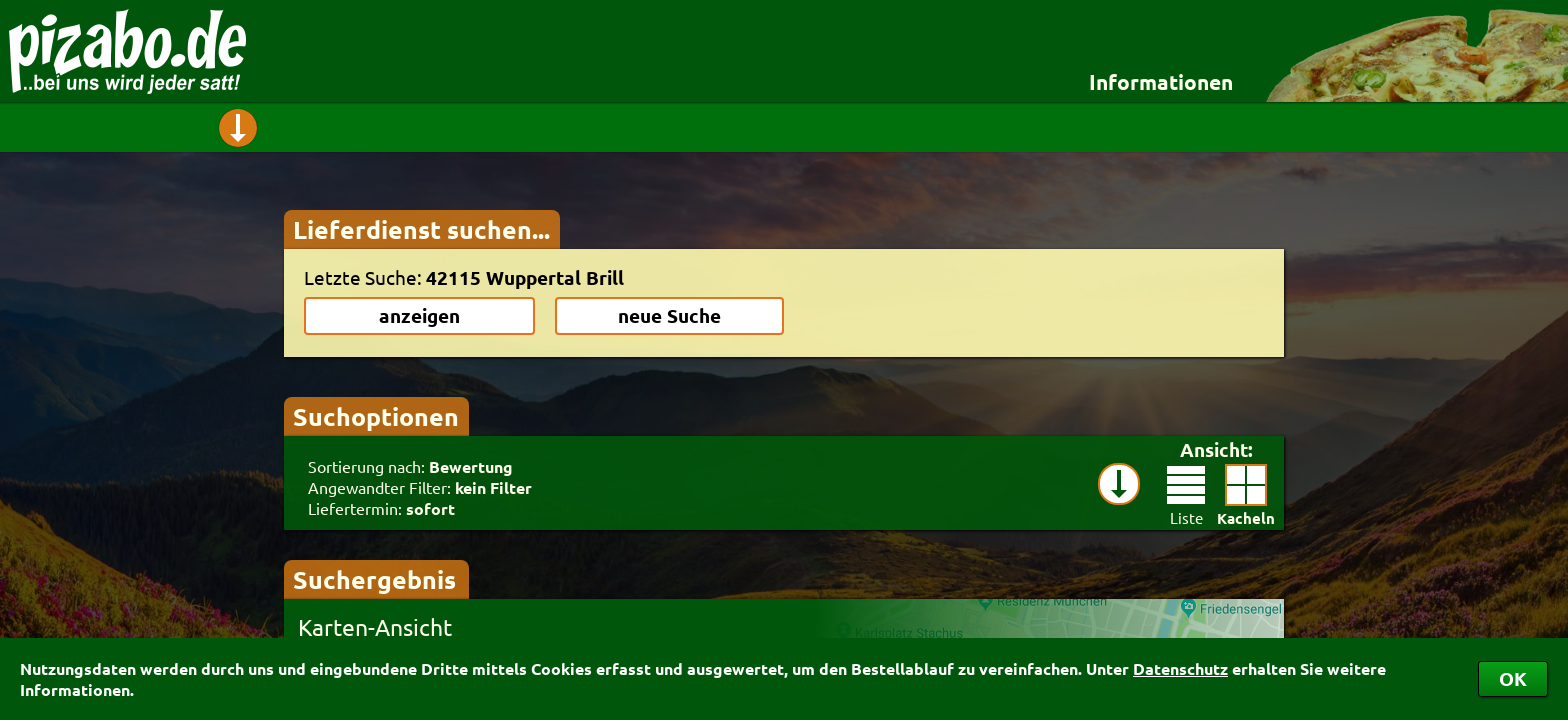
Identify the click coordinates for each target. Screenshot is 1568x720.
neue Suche (669, 315)
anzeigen (419, 315)
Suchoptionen (376, 416)
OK (1513, 678)
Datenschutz (1180, 668)
